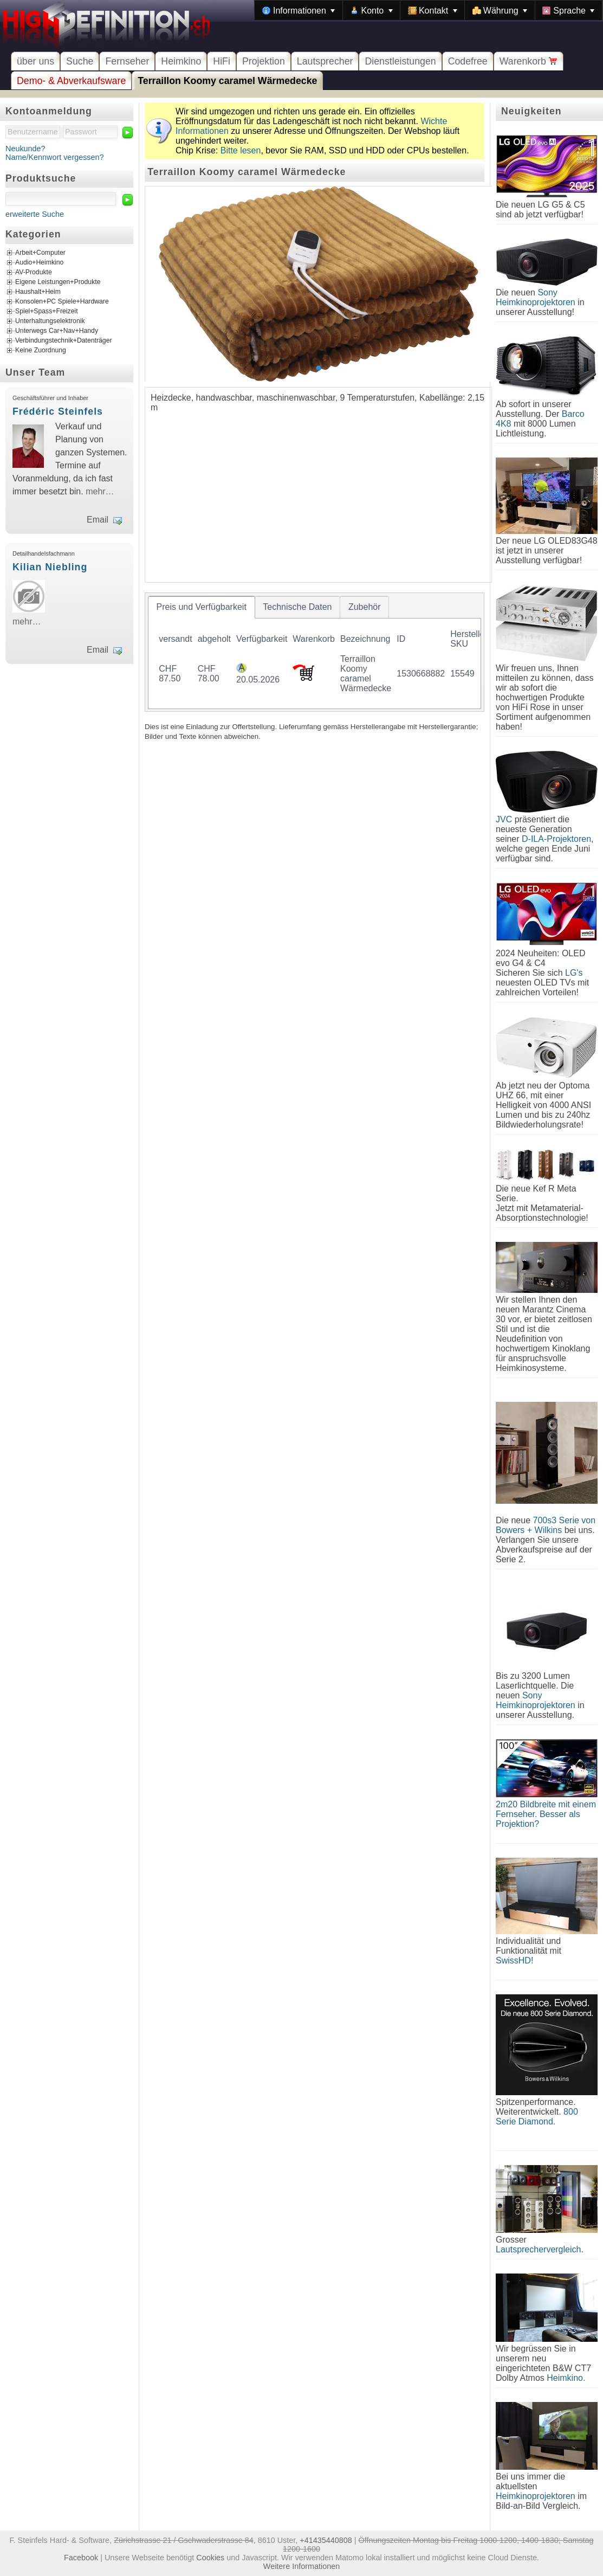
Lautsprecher (325, 61)
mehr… (100, 491)
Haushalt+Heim (38, 292)
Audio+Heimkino (39, 263)
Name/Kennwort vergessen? (54, 157)
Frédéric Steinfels (57, 411)
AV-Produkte (33, 272)
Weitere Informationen (301, 2566)
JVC (504, 819)
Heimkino (181, 61)
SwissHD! (514, 1960)
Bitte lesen (241, 150)
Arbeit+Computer (40, 253)
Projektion (263, 61)
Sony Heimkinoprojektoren (535, 297)
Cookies (210, 2557)
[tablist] (314, 652)
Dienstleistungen (400, 61)
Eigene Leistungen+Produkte (57, 282)
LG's (573, 972)
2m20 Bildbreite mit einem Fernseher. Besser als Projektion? (546, 1814)
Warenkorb (528, 61)
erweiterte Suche (34, 214)
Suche (79, 61)
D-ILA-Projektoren (556, 838)
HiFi (221, 61)
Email (97, 519)
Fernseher (127, 61)
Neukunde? (25, 148)
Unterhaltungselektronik (50, 321)
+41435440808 (326, 2540)
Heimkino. (566, 2377)
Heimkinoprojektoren (535, 2496)
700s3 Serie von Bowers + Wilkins (545, 1525)
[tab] (201, 607)
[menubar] (428, 10)
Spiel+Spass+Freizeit (46, 311)
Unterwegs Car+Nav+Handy (56, 331)
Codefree (468, 61)
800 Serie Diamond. (537, 2116)
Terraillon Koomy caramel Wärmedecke (227, 80)
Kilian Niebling (49, 567)
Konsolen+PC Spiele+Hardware (62, 302)
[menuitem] (298, 10)
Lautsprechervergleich (538, 2249)
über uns (35, 61)
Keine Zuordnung (40, 351)
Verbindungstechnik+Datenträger (63, 341)
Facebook (81, 2557)
